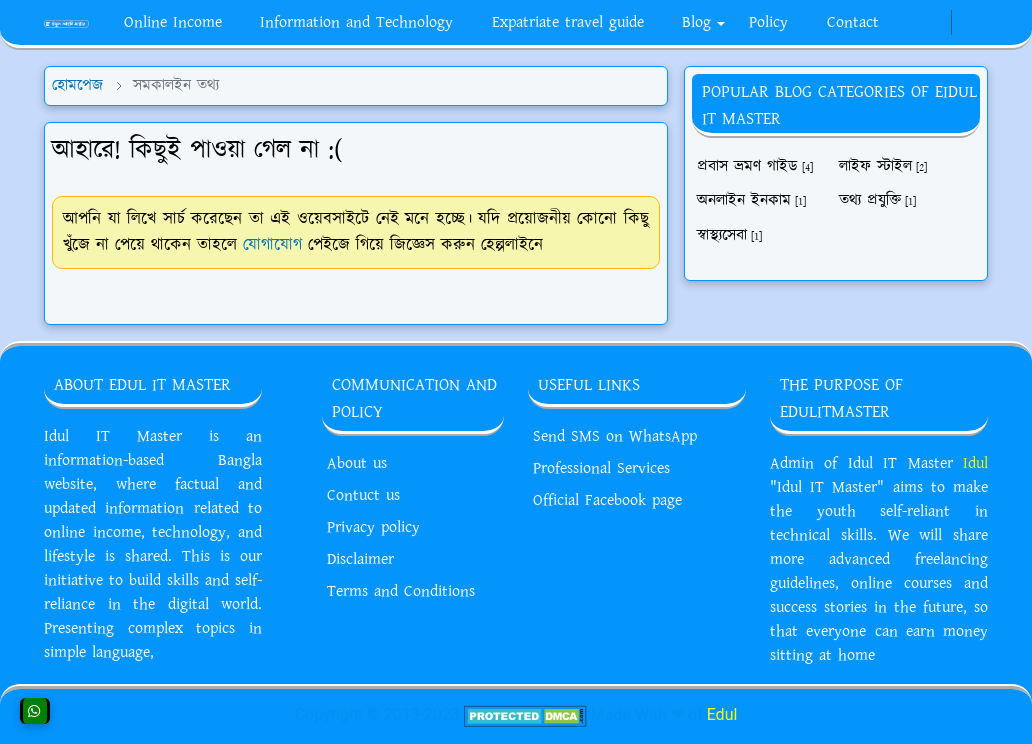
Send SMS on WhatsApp (615, 436)
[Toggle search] (980, 23)
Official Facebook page (607, 500)
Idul (975, 463)
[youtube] (938, 23)
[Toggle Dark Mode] (964, 22)
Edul (722, 714)
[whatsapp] (922, 23)
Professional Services (601, 468)
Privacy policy (373, 527)
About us (357, 463)
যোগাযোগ (272, 245)
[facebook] (906, 23)
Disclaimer (360, 559)
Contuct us (363, 495)
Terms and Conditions (401, 591)
